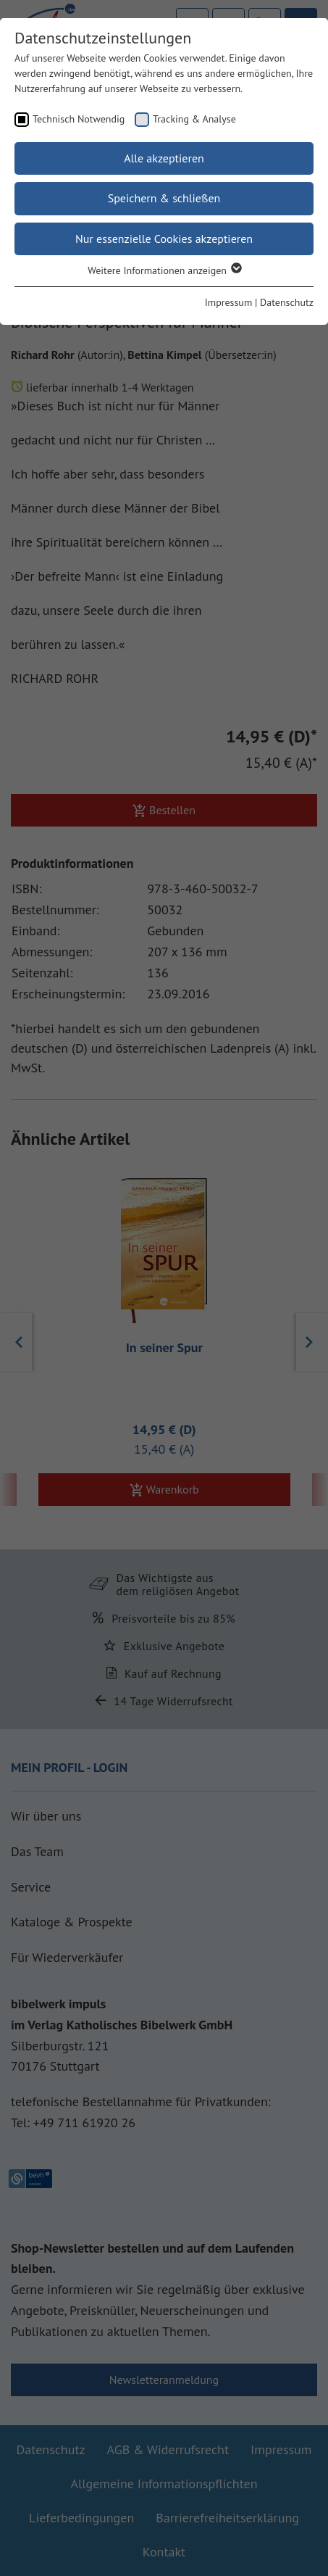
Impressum (229, 302)
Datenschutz (287, 302)
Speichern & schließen (164, 198)
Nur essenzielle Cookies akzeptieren (164, 238)
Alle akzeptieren (164, 158)
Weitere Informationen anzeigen (164, 270)
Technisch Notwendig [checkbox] (79, 118)
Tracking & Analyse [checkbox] (194, 118)
